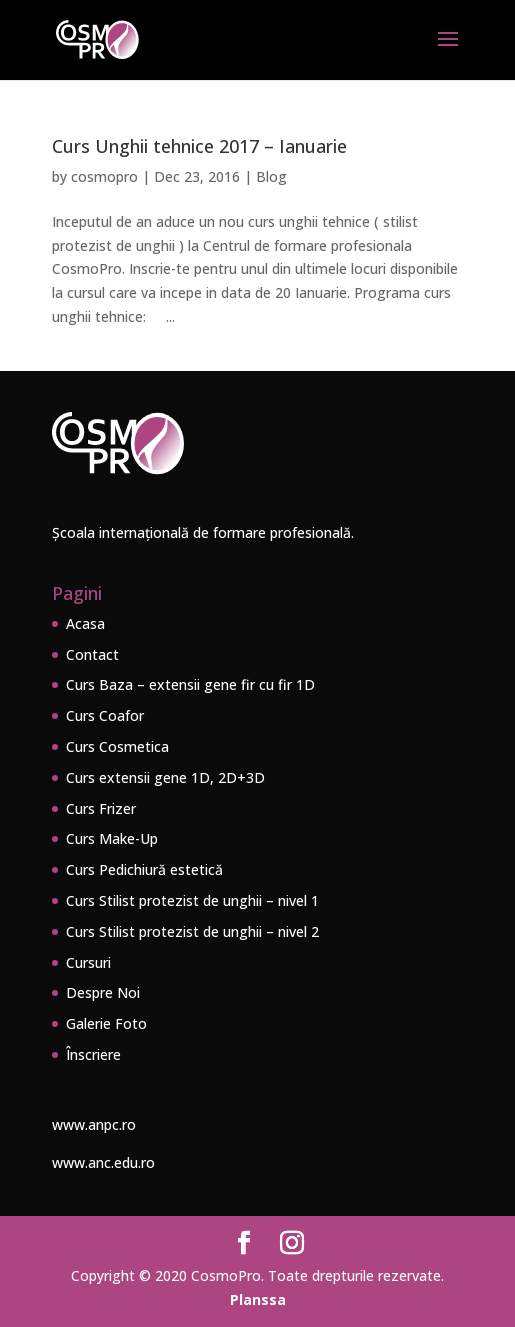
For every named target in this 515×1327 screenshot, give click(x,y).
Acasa (85, 623)
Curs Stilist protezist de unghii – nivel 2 (192, 931)
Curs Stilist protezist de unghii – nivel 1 (192, 900)
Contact (92, 654)
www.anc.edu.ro (103, 1162)
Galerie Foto (106, 1023)
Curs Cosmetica (117, 746)
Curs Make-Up (112, 838)
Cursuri (88, 962)
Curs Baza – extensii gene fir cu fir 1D (190, 684)
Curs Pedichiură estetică (144, 869)
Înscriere (93, 1054)
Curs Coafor (105, 715)
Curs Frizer (101, 808)
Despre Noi (103, 992)
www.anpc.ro (94, 1124)
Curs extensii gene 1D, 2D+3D (165, 777)
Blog (271, 176)
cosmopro (104, 176)
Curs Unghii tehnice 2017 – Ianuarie (199, 146)
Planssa (258, 1299)
